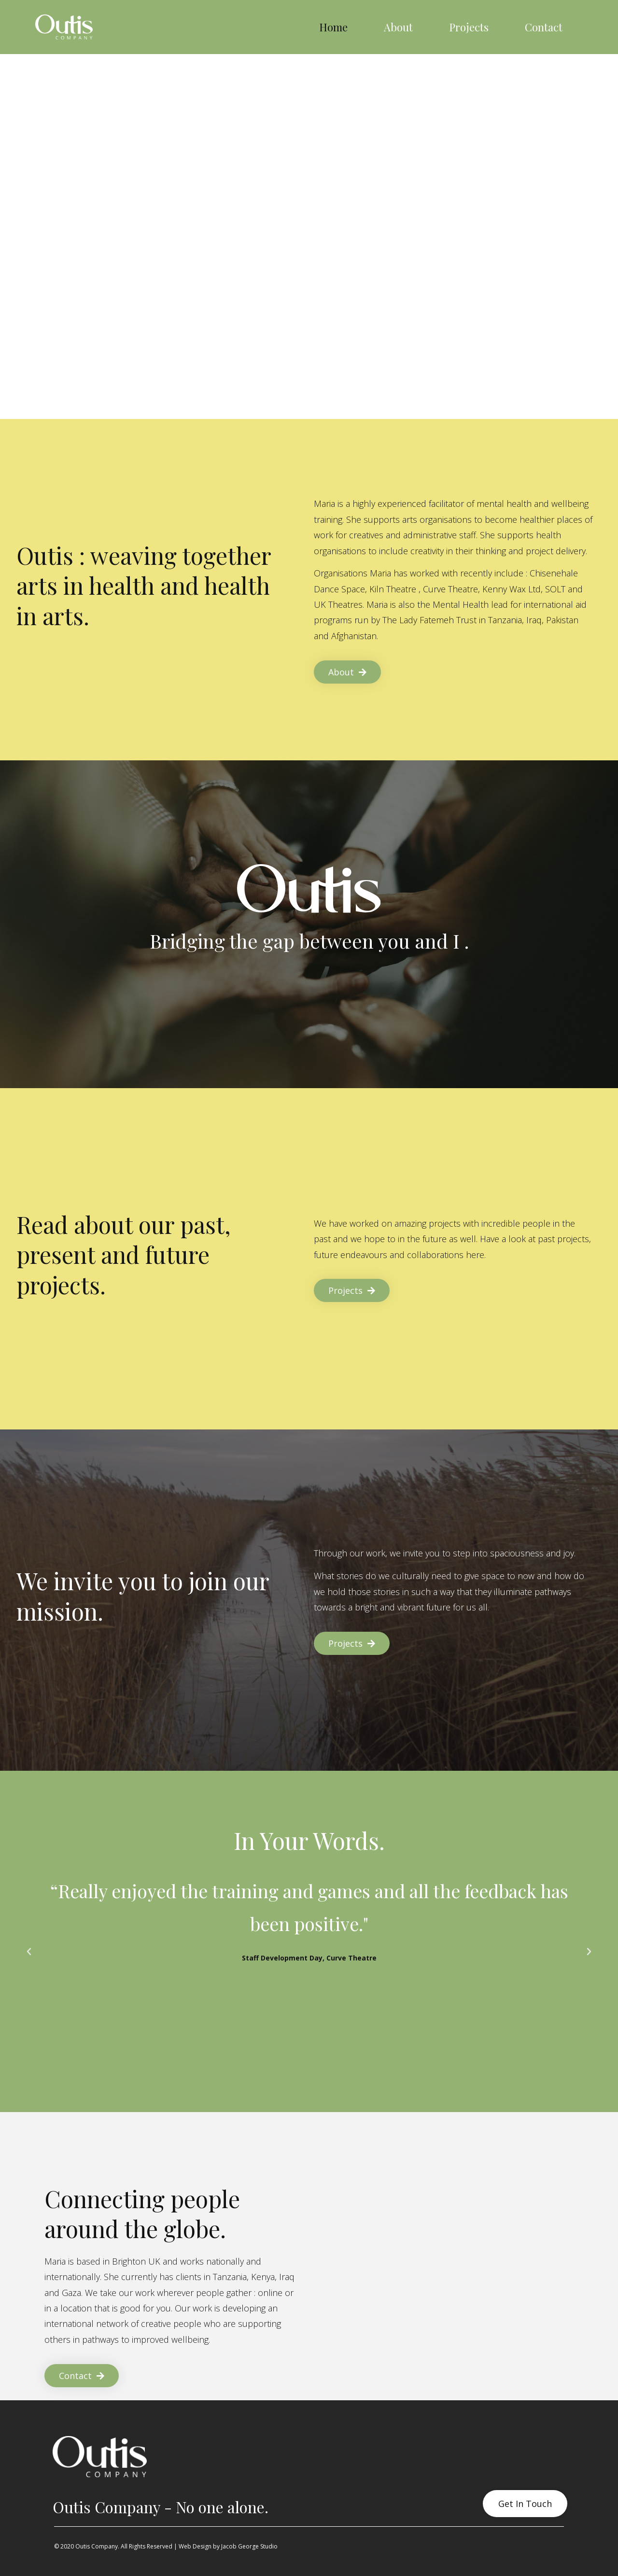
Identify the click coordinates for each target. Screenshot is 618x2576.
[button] (29, 1952)
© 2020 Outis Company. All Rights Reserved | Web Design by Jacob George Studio (166, 2546)
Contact (543, 27)
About (398, 27)
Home (333, 27)
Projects (469, 27)
